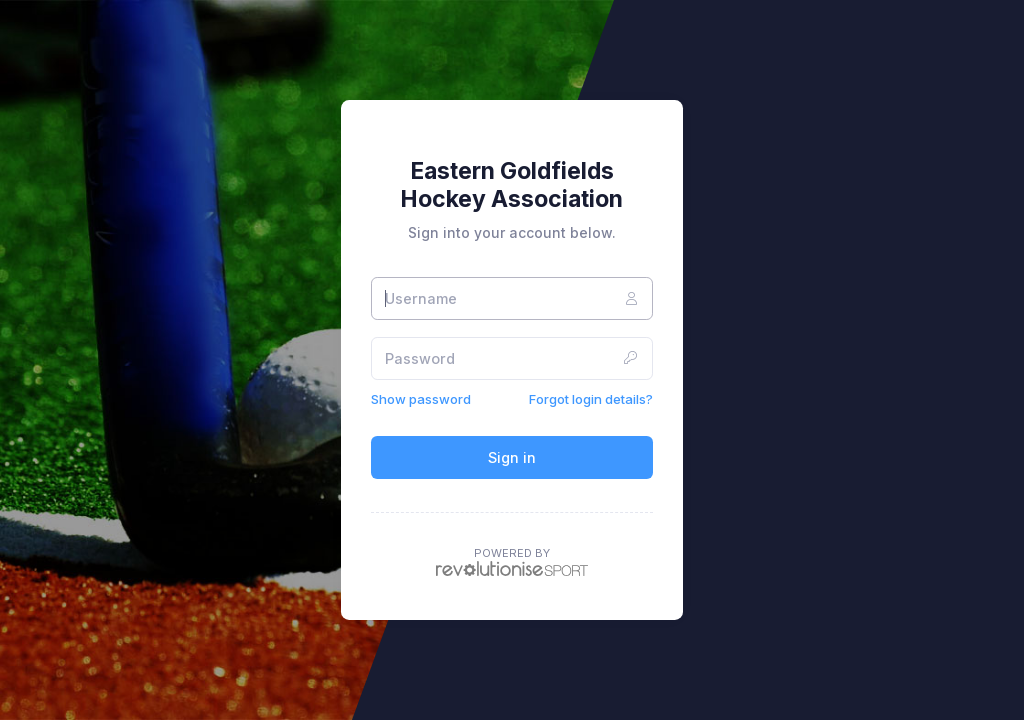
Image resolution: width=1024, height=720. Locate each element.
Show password (421, 399)
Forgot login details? (591, 399)
